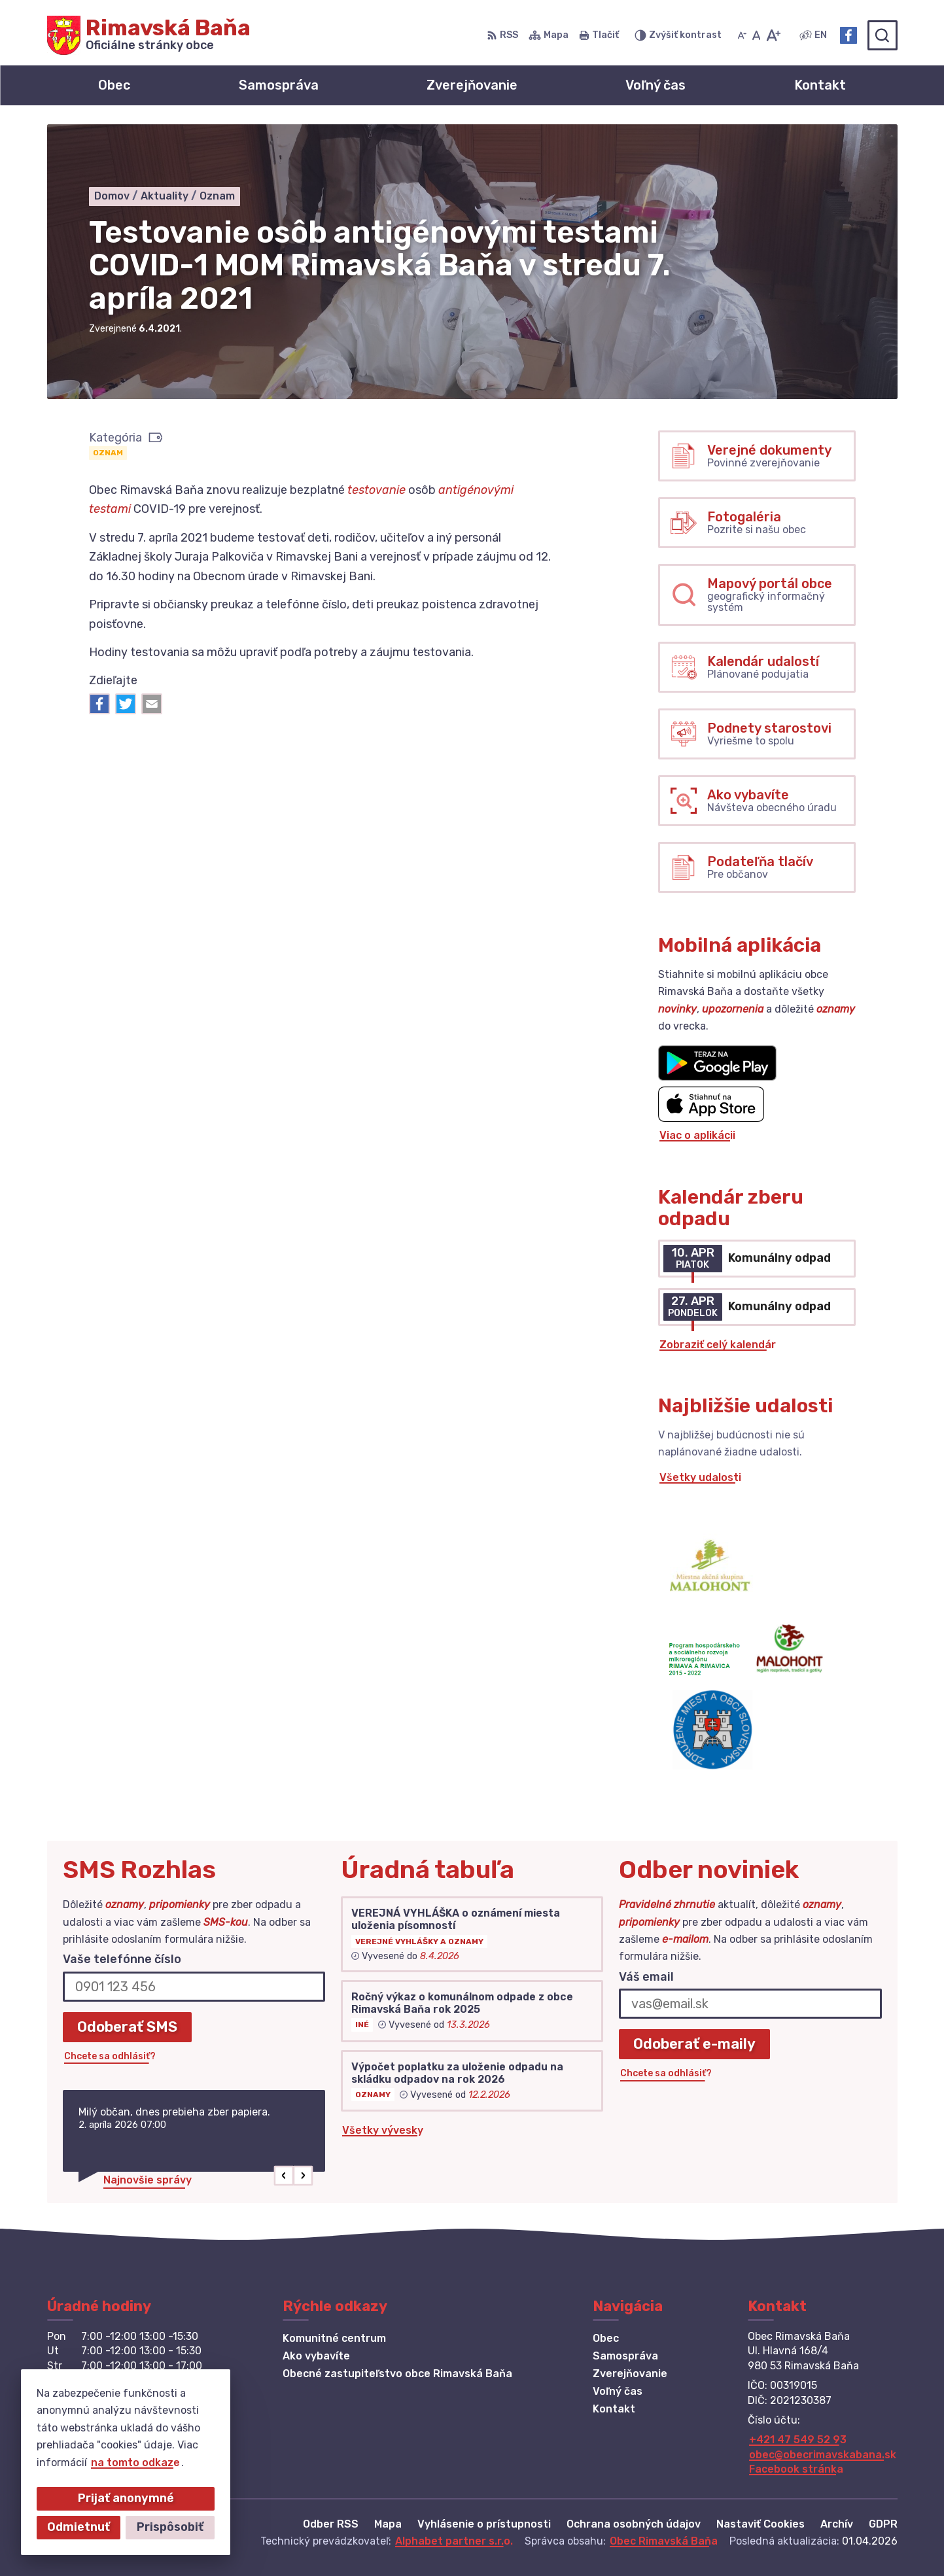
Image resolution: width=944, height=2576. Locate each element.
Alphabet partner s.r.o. (454, 2541)
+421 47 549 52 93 (798, 2439)
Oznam (108, 452)
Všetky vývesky (382, 2130)
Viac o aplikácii (697, 1135)
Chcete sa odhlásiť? (110, 2056)
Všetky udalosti (700, 1477)
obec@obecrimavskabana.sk (822, 2454)
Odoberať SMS (127, 2027)
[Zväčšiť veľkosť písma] (773, 35)
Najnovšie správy (147, 2180)
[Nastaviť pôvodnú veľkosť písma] (756, 35)
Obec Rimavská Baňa (664, 2541)
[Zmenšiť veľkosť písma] (742, 35)
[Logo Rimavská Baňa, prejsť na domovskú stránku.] (149, 35)
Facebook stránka (796, 2469)
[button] (283, 2176)
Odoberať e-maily (694, 2044)
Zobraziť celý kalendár (717, 1344)
